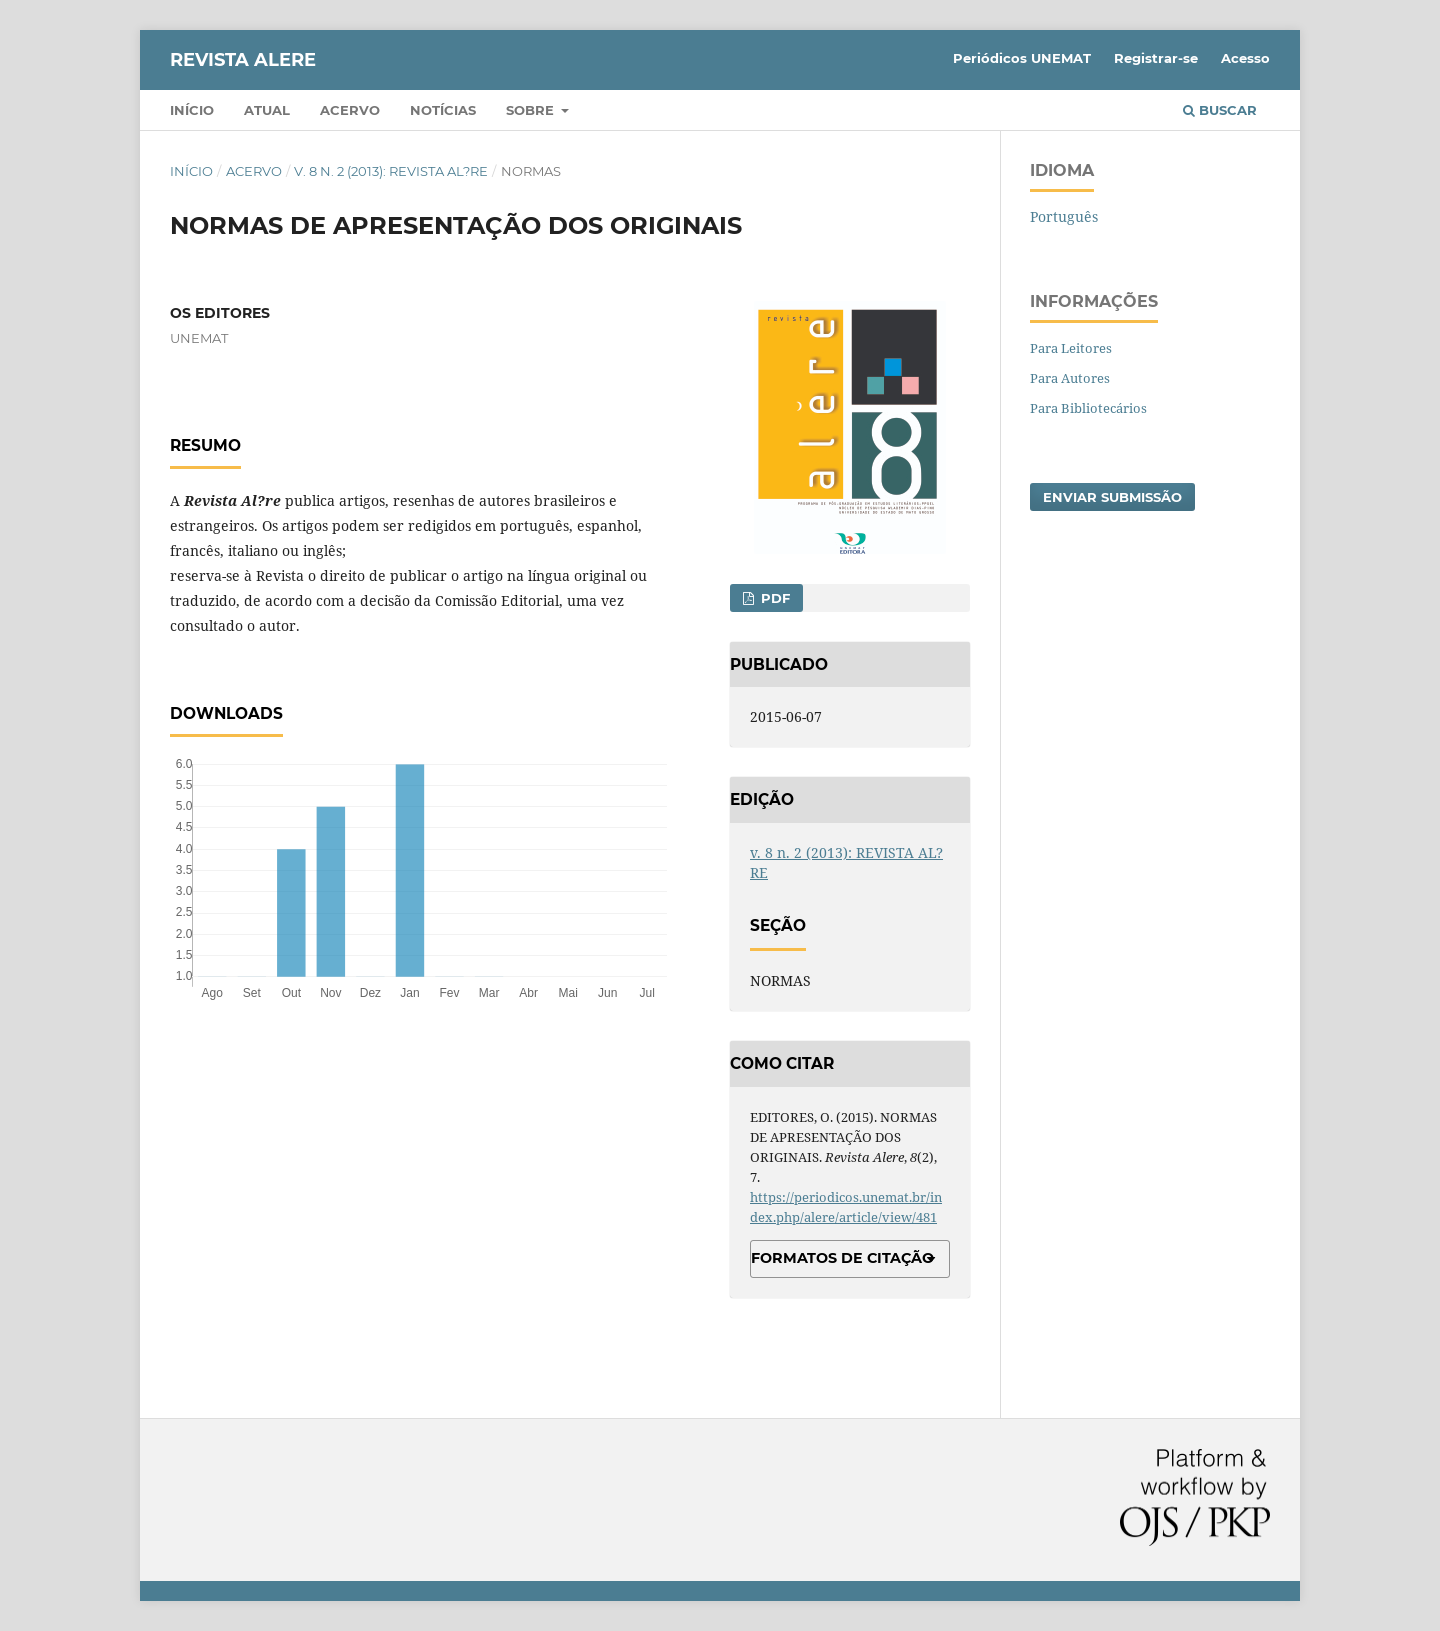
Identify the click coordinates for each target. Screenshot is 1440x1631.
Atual (267, 110)
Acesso (1245, 58)
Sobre (532, 110)
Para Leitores (1071, 348)
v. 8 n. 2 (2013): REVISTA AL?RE (391, 171)
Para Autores (1070, 378)
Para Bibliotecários (1088, 408)
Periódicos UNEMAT (1022, 58)
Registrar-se (1156, 58)
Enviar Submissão (1112, 497)
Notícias (443, 110)
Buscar (1220, 110)
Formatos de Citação (842, 1258)
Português (1064, 216)
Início (192, 110)
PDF (773, 598)
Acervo (350, 110)
